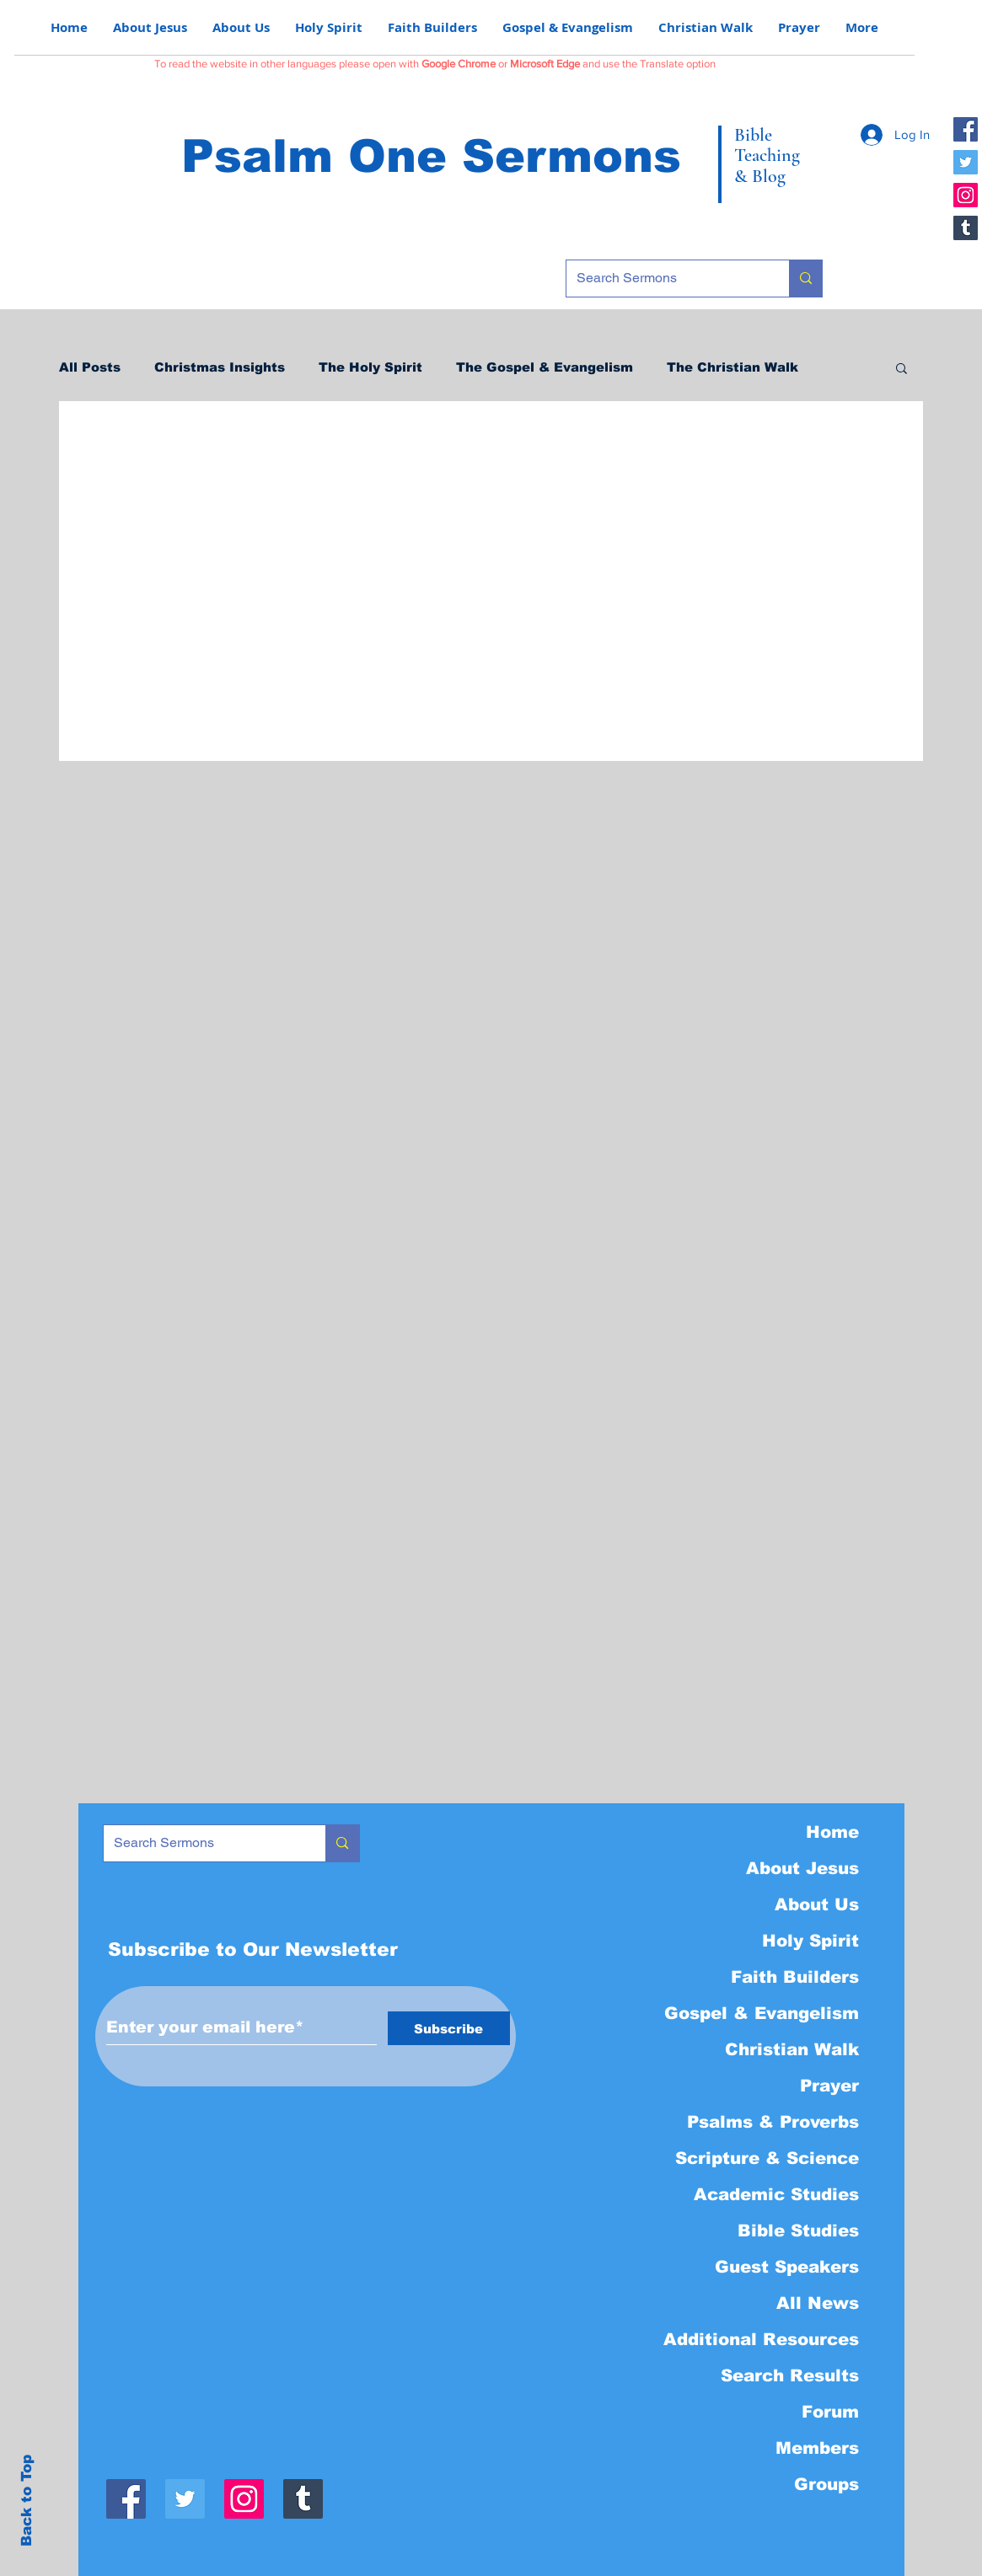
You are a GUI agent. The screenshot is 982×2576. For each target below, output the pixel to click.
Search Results (790, 2375)
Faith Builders (795, 1977)
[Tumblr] (965, 228)
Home (832, 1832)
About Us (817, 1904)
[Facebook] (965, 129)
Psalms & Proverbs (773, 2122)
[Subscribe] (449, 2028)
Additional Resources (761, 2339)
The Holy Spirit (370, 367)
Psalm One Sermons (431, 156)
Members (817, 2448)
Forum (830, 2411)
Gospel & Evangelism (761, 2013)
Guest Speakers (787, 2266)
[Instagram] (965, 195)
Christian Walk (792, 2049)
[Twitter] (965, 162)
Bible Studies (798, 2230)
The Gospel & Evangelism (544, 367)
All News (817, 2303)
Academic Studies (776, 2194)
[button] (901, 369)
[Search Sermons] (665, 278)
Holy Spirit (810, 1940)
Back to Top (27, 2501)
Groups (826, 2484)
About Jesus (802, 1868)
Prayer (829, 2085)
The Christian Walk (732, 367)
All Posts (90, 367)
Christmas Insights (219, 367)
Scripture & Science (767, 2158)
